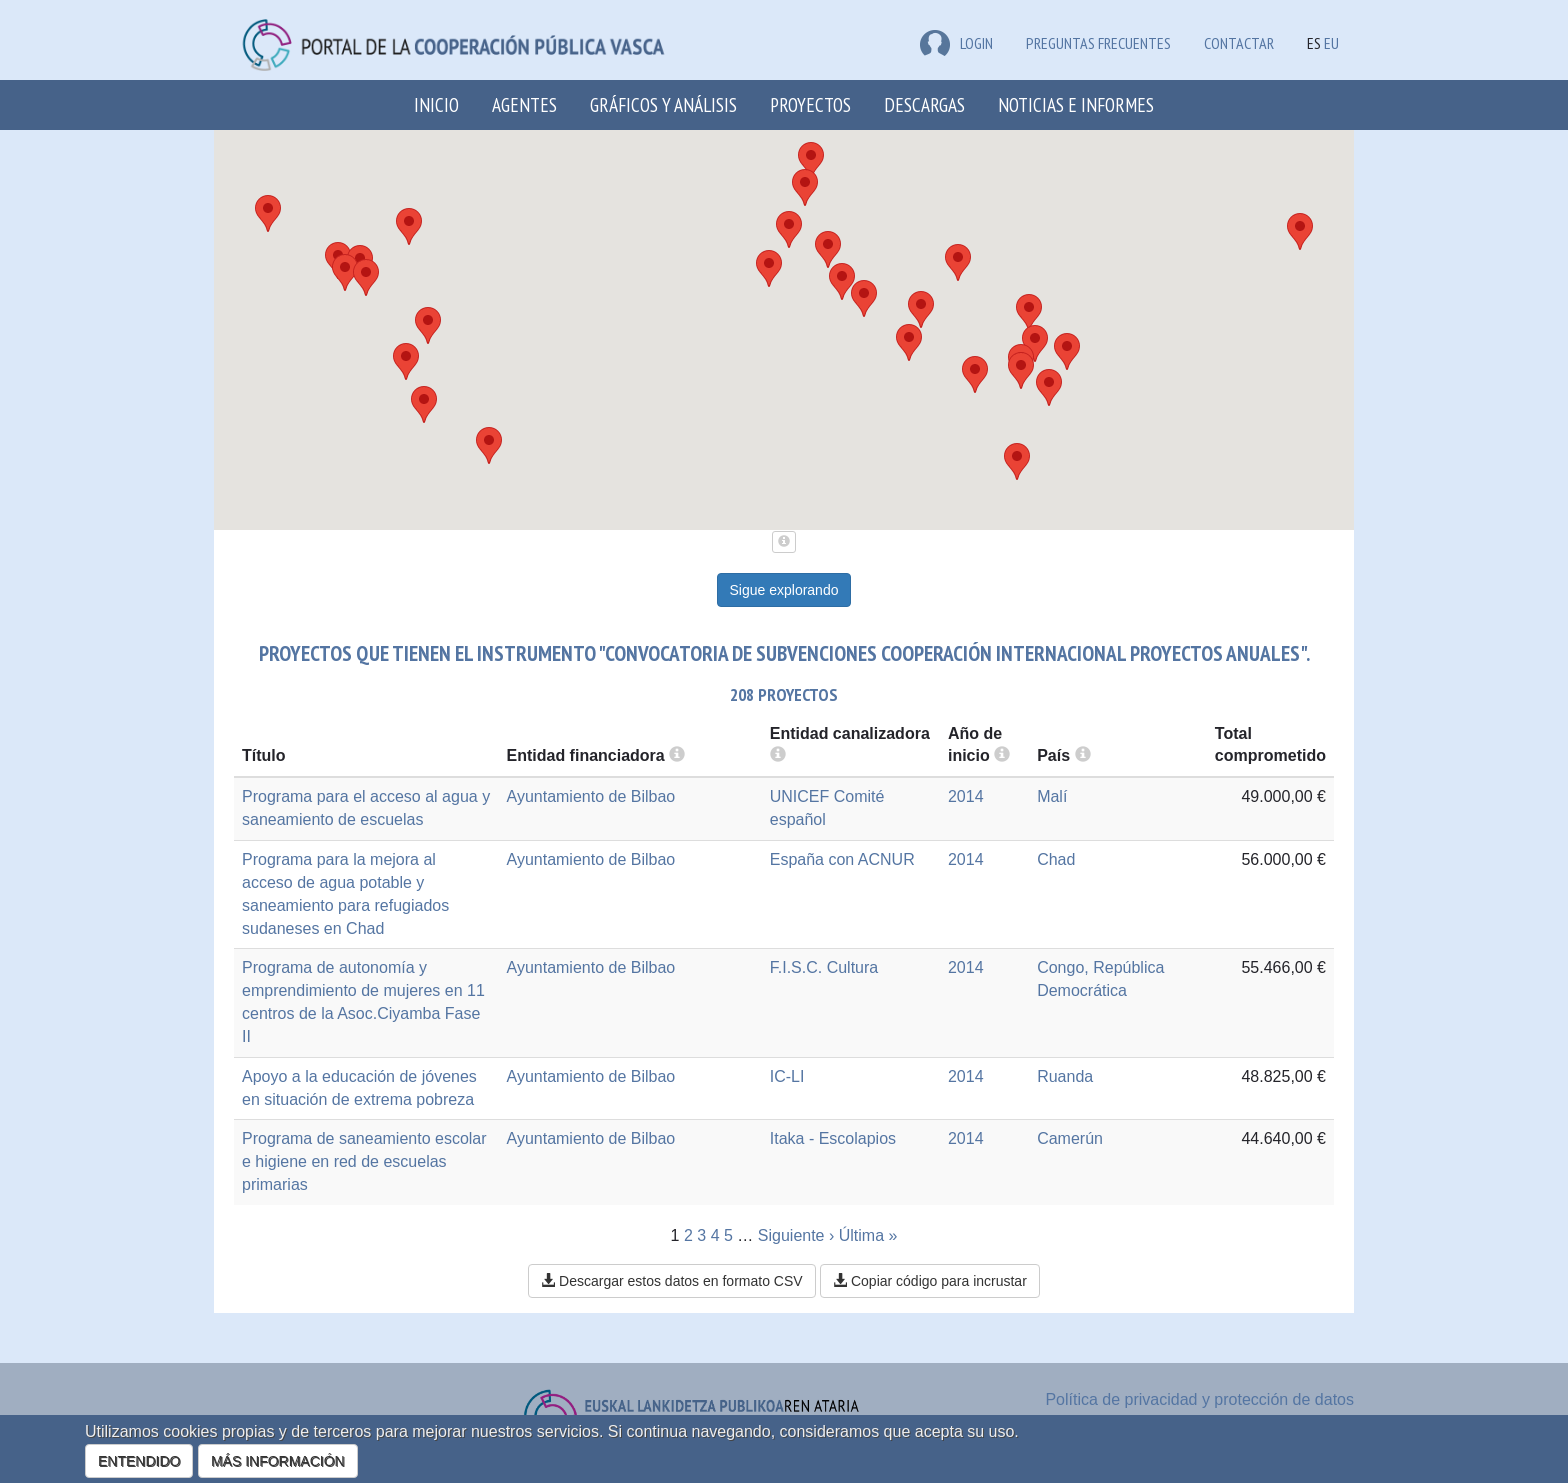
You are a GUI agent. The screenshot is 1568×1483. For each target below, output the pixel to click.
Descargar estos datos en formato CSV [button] (671, 1281)
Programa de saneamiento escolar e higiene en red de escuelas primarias (364, 1161)
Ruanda (1065, 1076)
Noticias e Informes (1076, 104)
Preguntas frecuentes (1098, 43)
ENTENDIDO (139, 1461)
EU (1331, 43)
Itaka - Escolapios (833, 1138)
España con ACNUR (842, 859)
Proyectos (810, 104)
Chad (1056, 859)
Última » (868, 1235)
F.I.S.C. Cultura (824, 967)
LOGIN (956, 43)
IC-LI (787, 1076)
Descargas (924, 104)
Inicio (436, 104)
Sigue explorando (784, 590)
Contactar (1239, 43)
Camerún (1070, 1138)
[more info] (1002, 755)
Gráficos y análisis (663, 104)
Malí (1052, 796)
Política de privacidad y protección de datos (1199, 1399)
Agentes (524, 104)
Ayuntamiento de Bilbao (591, 796)
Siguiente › (796, 1235)
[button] (409, 226)
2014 (966, 796)
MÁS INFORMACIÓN (278, 1461)
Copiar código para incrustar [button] (930, 1281)
